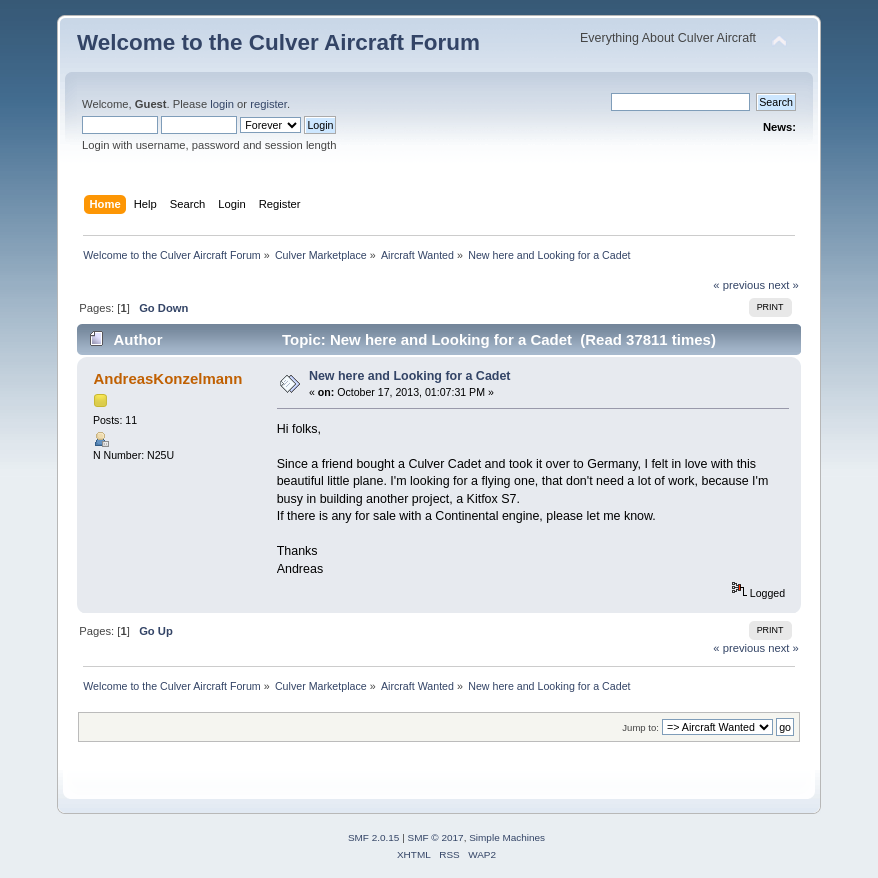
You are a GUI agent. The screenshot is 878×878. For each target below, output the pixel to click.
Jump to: (640, 727)
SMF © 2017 (436, 837)
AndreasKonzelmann (167, 378)
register (268, 104)
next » (783, 285)
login (222, 104)
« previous (739, 285)
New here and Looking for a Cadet (410, 376)
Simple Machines (507, 837)
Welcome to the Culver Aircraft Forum (278, 42)
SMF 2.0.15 (374, 837)
